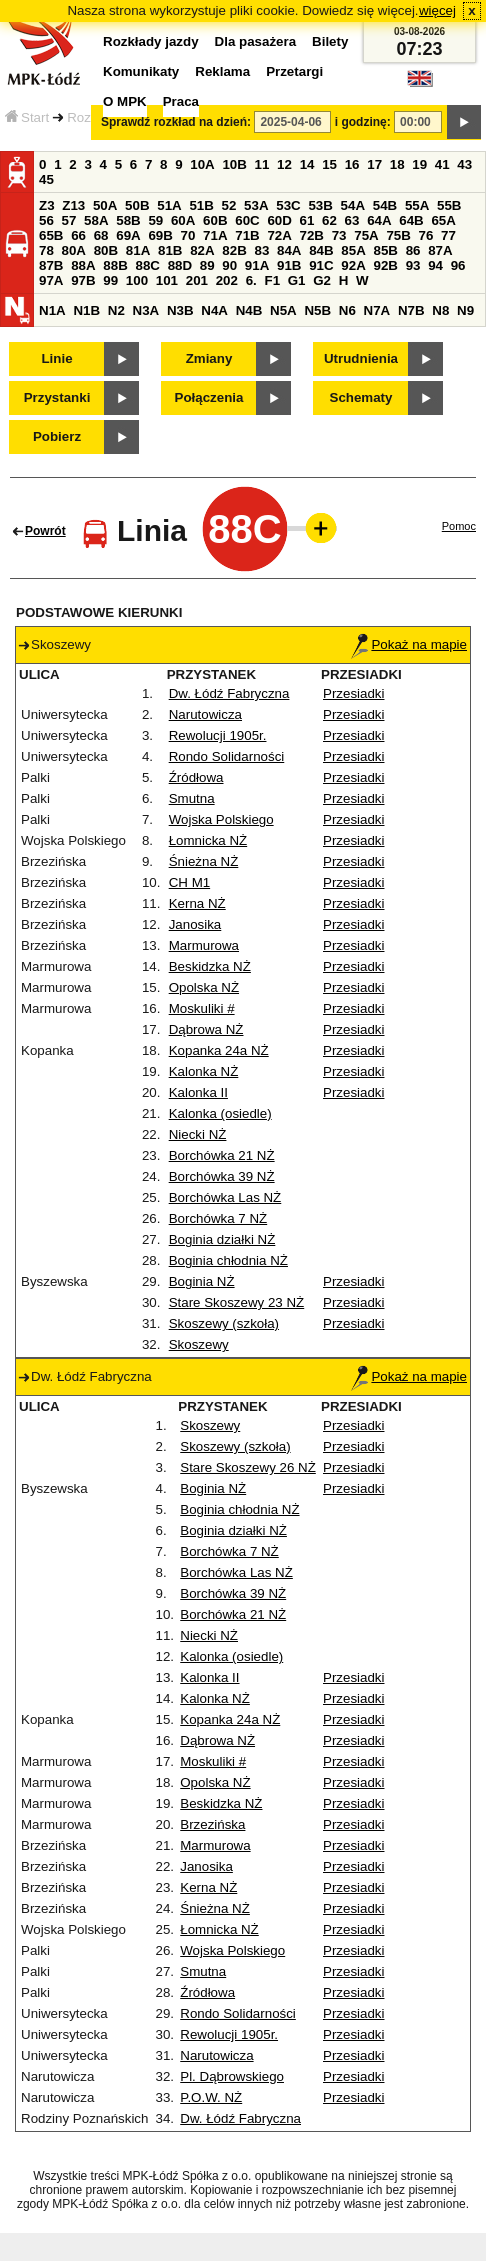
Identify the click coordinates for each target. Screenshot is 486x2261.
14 (307, 164)
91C (321, 265)
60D (279, 220)
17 (374, 164)
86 (413, 250)
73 (339, 235)
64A (379, 220)
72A (279, 235)
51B (201, 205)
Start (27, 117)
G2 (322, 280)
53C (288, 205)
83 (261, 250)
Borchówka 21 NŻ (222, 1155)
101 (167, 280)
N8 (440, 310)
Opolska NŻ (204, 987)
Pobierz (57, 436)
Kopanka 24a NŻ (219, 1050)
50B (137, 205)
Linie (56, 358)
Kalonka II (198, 1092)
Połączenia (209, 397)
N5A (283, 310)
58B (128, 220)
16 (352, 164)
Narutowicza (205, 714)
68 (101, 235)
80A (74, 250)
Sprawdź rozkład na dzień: (176, 122)
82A (202, 250)
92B (385, 265)
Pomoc (459, 526)
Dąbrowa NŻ (206, 1029)
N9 (465, 310)
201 (197, 280)
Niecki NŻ (198, 1134)
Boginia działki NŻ (222, 1239)
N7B (411, 310)
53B (320, 205)
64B (411, 220)
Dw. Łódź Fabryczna (229, 693)
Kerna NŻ (197, 903)
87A (440, 250)
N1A (52, 310)
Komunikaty (141, 71)
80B (106, 250)
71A (215, 235)
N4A (214, 310)
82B (234, 250)
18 (397, 164)
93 (413, 265)
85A (353, 250)
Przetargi (294, 71)
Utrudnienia (361, 358)
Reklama (222, 71)
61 (307, 220)
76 (426, 235)
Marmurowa (204, 945)
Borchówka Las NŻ (225, 1197)
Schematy (361, 397)
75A (366, 235)
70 (188, 235)
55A (417, 205)
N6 (347, 310)
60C (247, 220)
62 (329, 220)
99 (110, 280)
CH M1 (189, 882)
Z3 (47, 205)
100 (137, 280)
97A (51, 280)
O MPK (125, 101)
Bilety (330, 41)
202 (227, 280)
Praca (181, 101)
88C (147, 265)
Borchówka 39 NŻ (222, 1176)
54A (353, 205)
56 (46, 220)
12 (284, 164)
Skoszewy (199, 1344)
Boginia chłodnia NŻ (228, 1260)
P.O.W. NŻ (211, 2097)
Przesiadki (353, 693)
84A (289, 250)
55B (449, 205)
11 (262, 164)
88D (180, 265)
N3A (146, 310)
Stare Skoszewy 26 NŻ (248, 1467)
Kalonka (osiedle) (220, 1113)
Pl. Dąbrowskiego (232, 2076)
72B (312, 235)
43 (464, 164)
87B (51, 265)
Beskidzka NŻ (210, 966)
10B (234, 164)
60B (215, 220)
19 (419, 164)
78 (46, 250)
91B (289, 265)
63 (352, 220)
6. (251, 280)
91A (257, 265)
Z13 (73, 205)
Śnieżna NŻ (204, 861)
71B (247, 235)
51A (169, 205)
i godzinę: (363, 122)
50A (105, 205)
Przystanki (57, 397)
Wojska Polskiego (221, 819)
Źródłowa (196, 777)
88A (83, 265)
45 (46, 179)
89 (207, 265)
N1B (86, 310)
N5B (317, 310)
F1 (272, 280)
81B (170, 250)
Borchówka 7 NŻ (218, 1218)
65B (51, 235)
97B (83, 280)
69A (128, 235)
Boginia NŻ (202, 1281)
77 (448, 235)
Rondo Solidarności (227, 756)
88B (115, 265)
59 (155, 220)
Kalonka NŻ (204, 1071)
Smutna (192, 798)
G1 (297, 280)
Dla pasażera (256, 41)
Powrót (45, 531)
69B (160, 235)
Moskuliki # (202, 1008)
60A (183, 220)
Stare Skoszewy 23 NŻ (237, 1302)
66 (78, 235)
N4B (249, 310)
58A (96, 220)
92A (353, 265)
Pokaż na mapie (409, 644)
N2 (116, 310)
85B (385, 250)
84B (321, 250)
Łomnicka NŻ (208, 840)
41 (442, 164)
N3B (180, 310)
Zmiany (209, 358)
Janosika (195, 924)
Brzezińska (212, 1824)
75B (398, 235)
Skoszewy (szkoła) (224, 1323)
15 (329, 164)
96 (458, 265)
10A (202, 164)
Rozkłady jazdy (151, 41)
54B (385, 205)
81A (138, 250)
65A (443, 220)
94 (435, 265)
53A (256, 205)
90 (229, 265)
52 (229, 205)
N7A (377, 310)
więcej (437, 10)
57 (69, 220)
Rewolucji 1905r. (218, 735)
